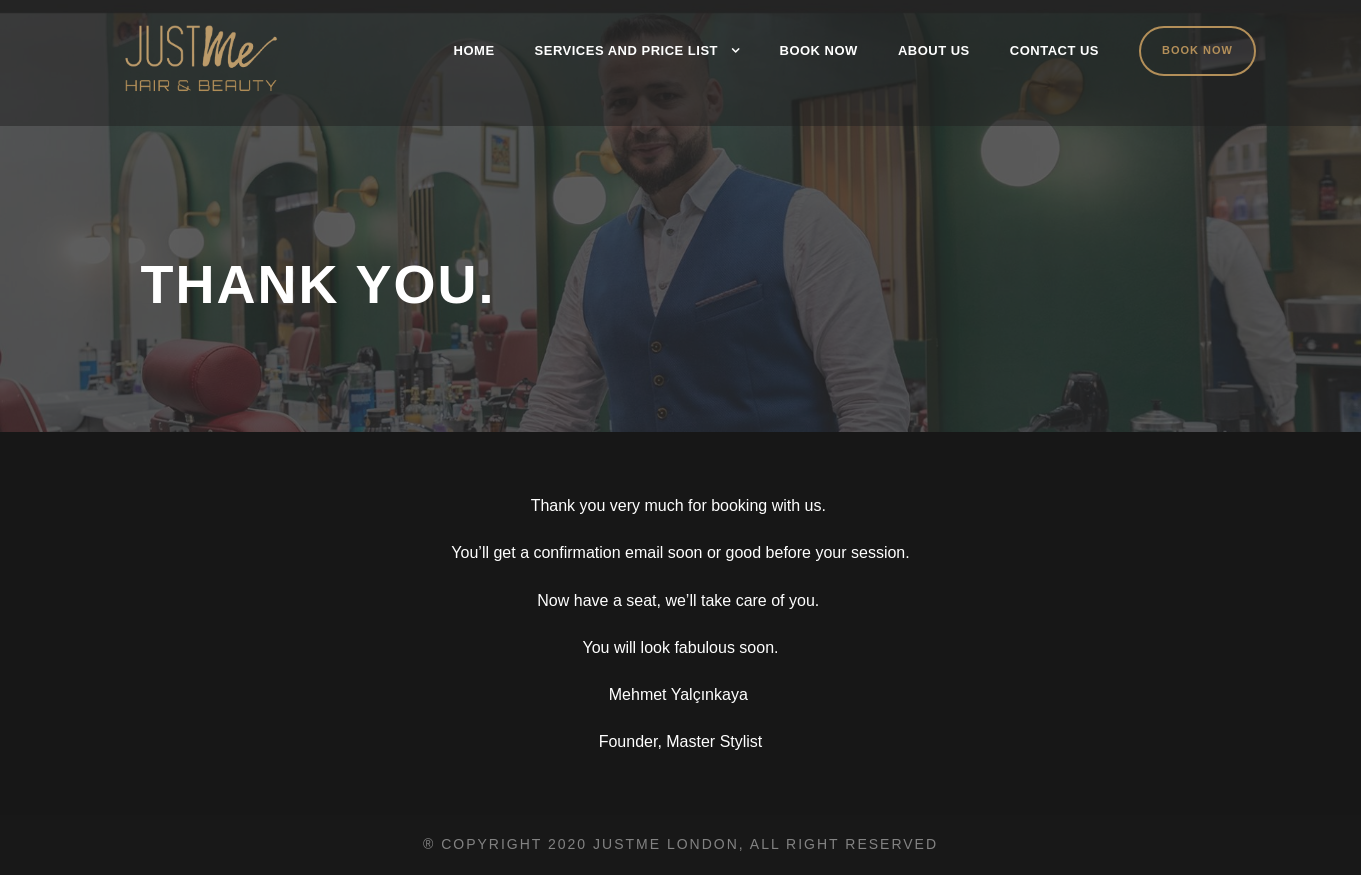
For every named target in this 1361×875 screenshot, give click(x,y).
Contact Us (1054, 50)
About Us (934, 50)
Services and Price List (626, 50)
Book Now (819, 50)
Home (474, 50)
